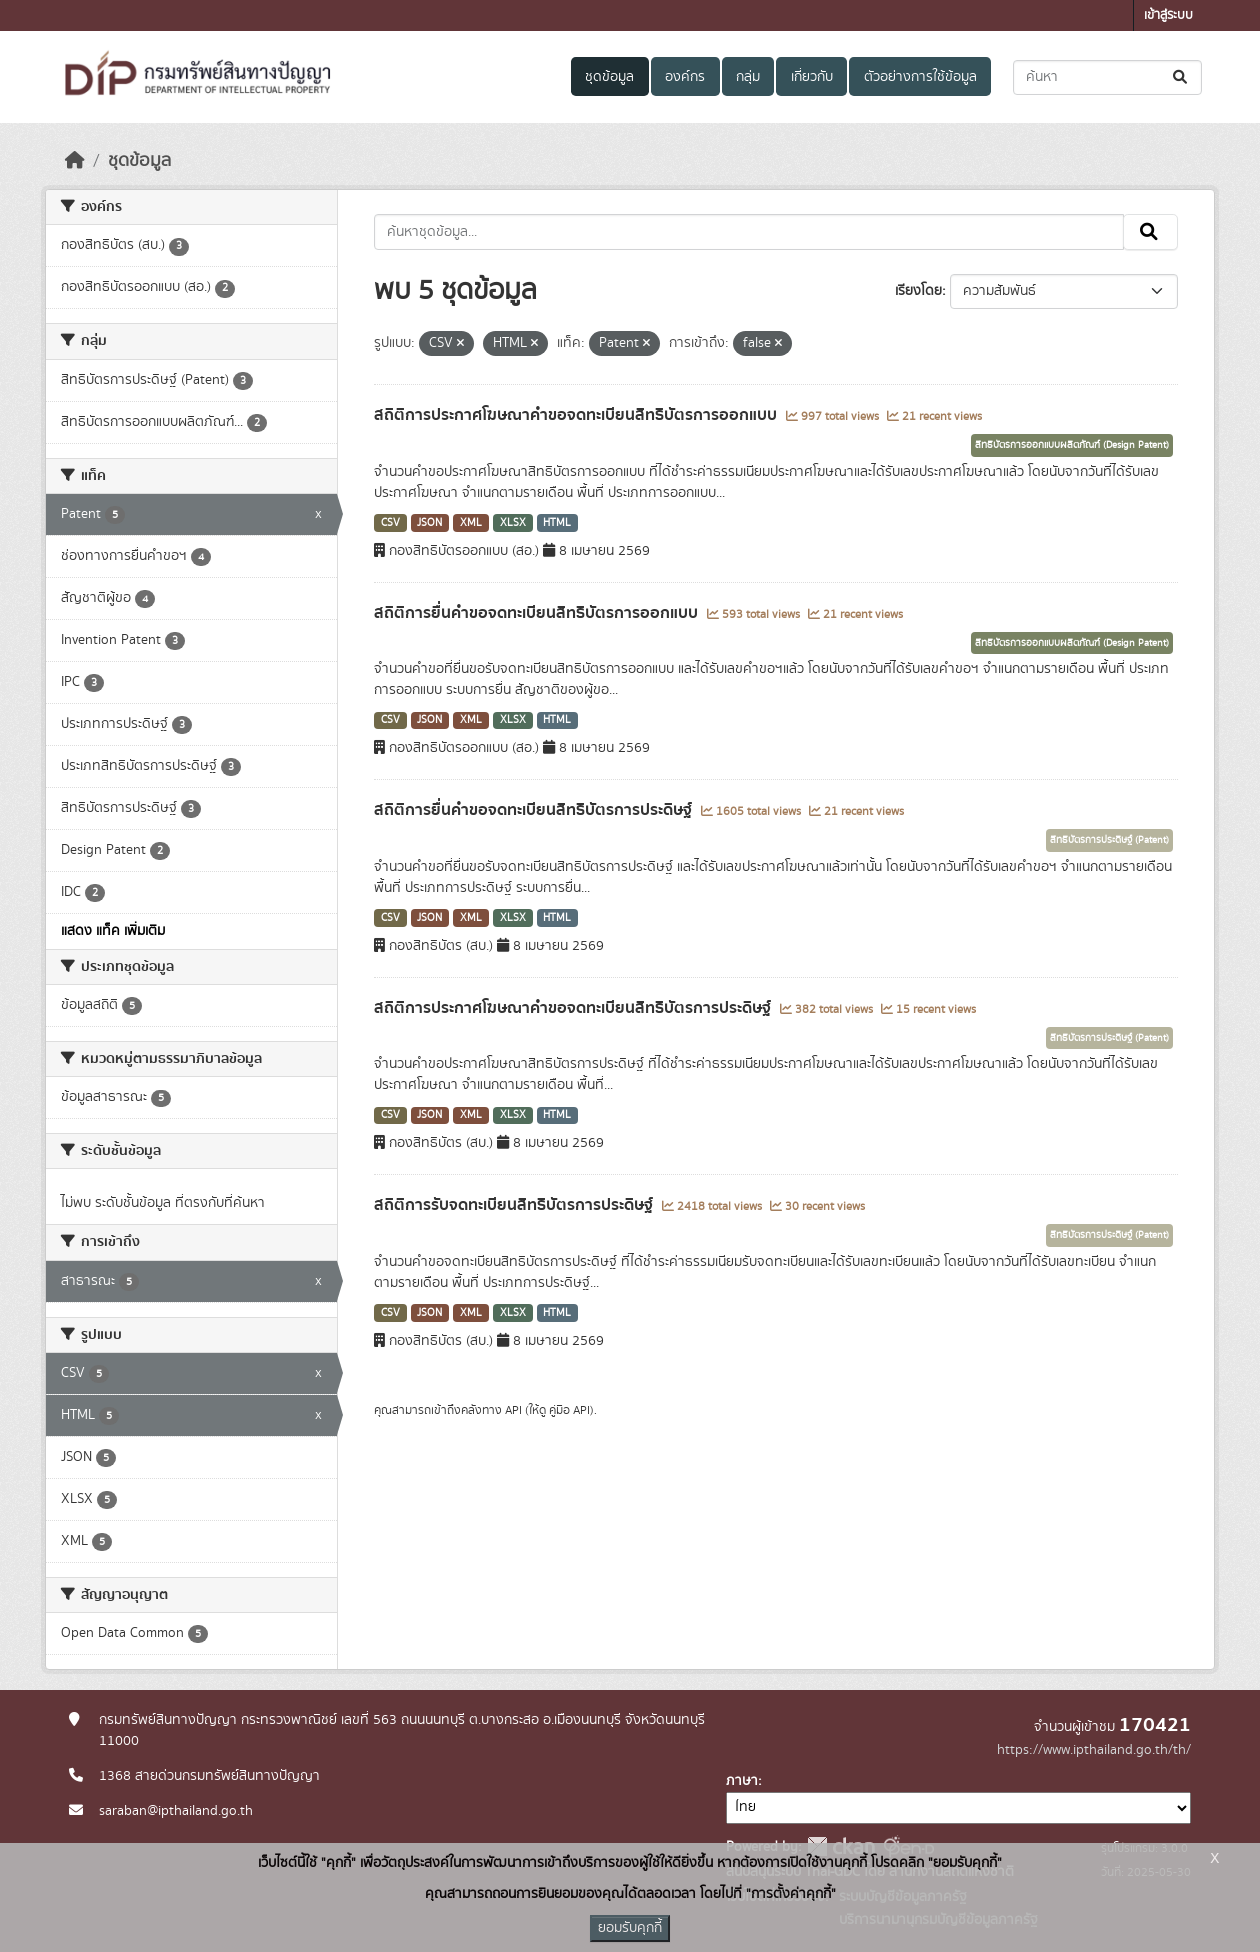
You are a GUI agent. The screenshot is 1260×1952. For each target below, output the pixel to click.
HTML (557, 523)
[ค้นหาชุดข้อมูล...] (1107, 77)
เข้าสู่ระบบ (1168, 15)
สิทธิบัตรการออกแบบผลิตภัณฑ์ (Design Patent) (1072, 445)
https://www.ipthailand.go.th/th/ (1094, 1750)
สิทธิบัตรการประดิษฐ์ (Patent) (1109, 840)
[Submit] (1181, 77)
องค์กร (685, 77)
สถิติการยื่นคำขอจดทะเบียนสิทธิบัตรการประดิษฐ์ (535, 810)
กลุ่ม (748, 77)
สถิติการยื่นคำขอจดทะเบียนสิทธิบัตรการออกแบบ (538, 613)
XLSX (513, 523)
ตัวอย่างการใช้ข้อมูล (920, 77)
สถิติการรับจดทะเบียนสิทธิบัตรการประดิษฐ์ (515, 1205)
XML (471, 523)
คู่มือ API (569, 1410)
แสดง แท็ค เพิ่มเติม (113, 931)
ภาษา (742, 1781)
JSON (429, 523)
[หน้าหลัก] (75, 161)
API (513, 1410)
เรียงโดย (918, 291)
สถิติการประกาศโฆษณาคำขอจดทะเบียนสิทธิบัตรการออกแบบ (577, 415)
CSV (390, 523)
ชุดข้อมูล (609, 77)
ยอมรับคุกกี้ (630, 1928)
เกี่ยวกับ (812, 77)
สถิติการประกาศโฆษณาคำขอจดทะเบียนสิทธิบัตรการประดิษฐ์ (574, 1008)
